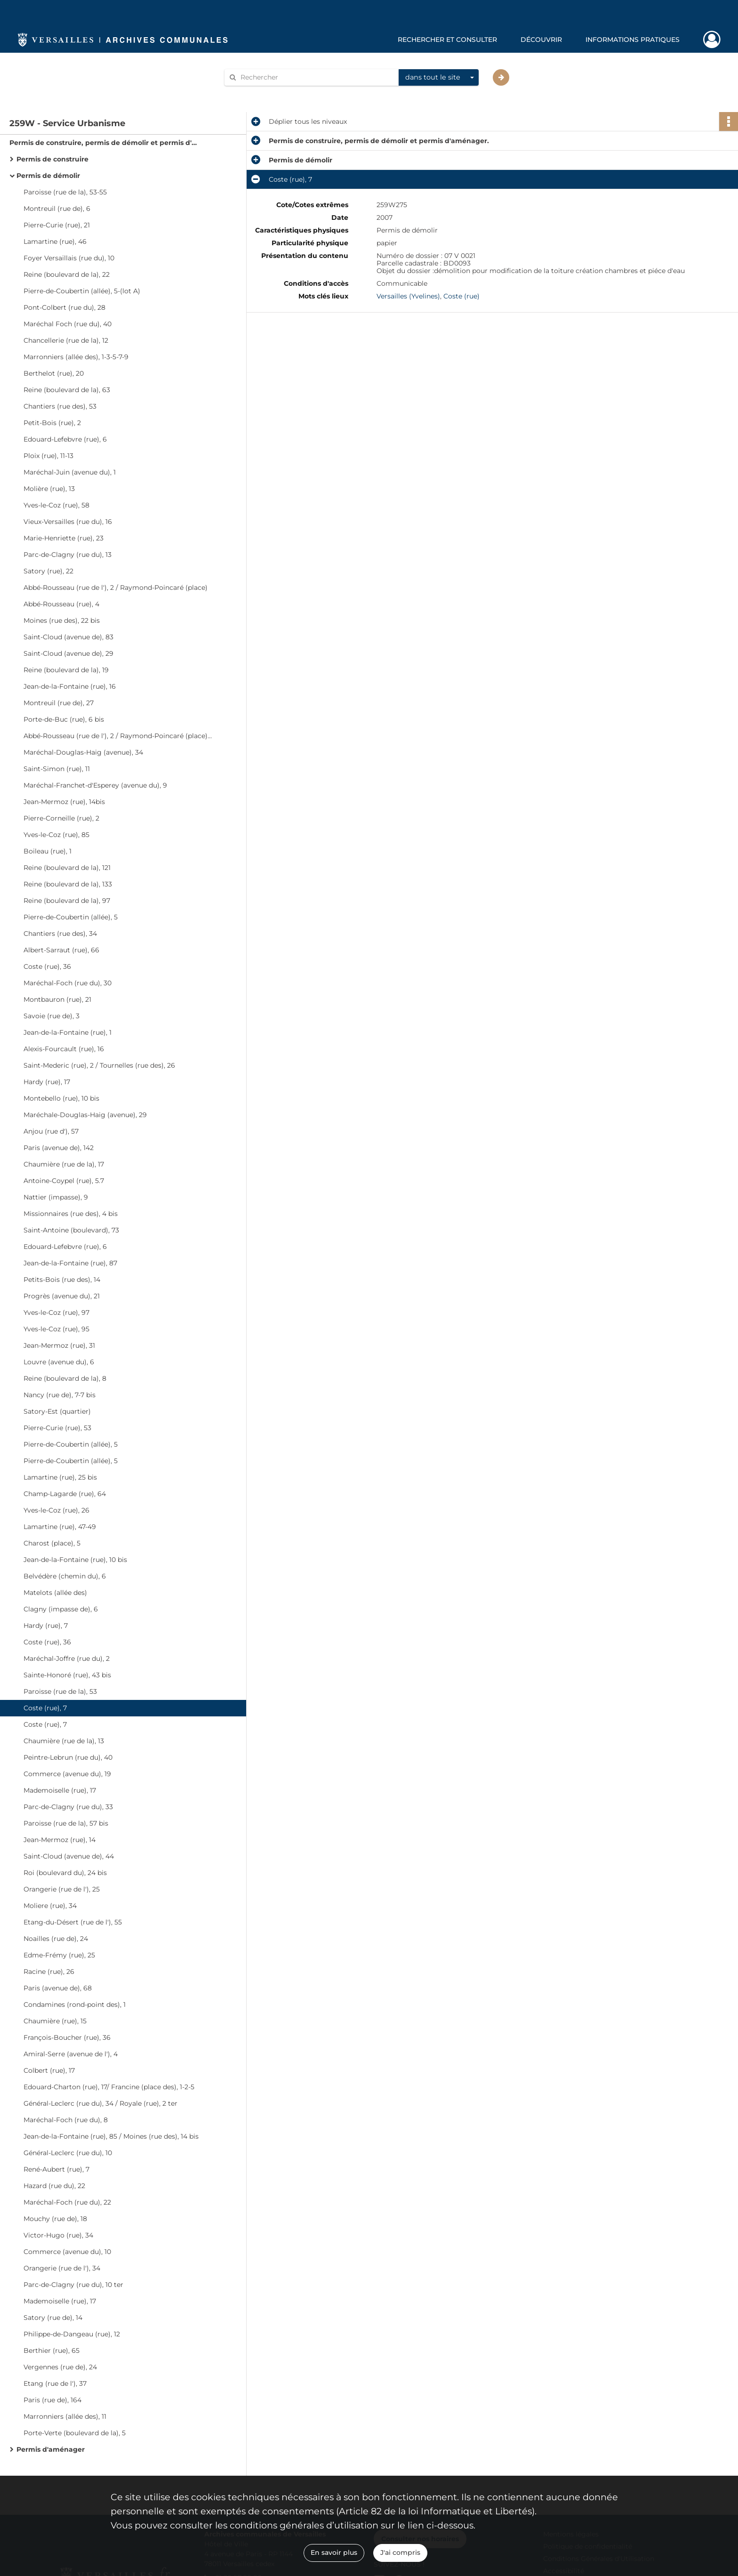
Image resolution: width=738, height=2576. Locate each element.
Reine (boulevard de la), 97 (67, 900)
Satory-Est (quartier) (57, 1411)
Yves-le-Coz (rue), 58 (56, 505)
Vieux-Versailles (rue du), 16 (68, 521)
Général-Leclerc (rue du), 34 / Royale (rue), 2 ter (100, 2103)
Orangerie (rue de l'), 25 (62, 1889)
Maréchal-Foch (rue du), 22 (67, 2202)
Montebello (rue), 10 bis (61, 1098)
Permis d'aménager (50, 2449)
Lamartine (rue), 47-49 (60, 1526)
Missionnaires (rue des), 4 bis (71, 1213)
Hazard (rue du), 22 (54, 2186)
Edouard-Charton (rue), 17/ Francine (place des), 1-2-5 (109, 2087)
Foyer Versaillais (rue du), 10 (69, 258)
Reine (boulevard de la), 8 (65, 1378)
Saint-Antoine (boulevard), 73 (71, 1230)
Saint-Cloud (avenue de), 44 (69, 1856)
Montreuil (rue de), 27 (59, 703)
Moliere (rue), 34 (50, 1905)
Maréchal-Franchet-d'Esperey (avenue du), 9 (95, 785)
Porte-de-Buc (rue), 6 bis (64, 719)
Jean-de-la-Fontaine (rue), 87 (70, 1263)
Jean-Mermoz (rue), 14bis (64, 801)
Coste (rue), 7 (45, 1708)
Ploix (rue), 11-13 (48, 455)
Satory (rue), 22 (48, 571)
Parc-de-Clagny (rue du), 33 (68, 1807)
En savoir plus (334, 2552)
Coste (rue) (461, 296)
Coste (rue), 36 (47, 966)
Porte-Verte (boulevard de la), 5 (75, 2433)
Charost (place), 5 (52, 1543)
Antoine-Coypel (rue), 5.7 (64, 1180)
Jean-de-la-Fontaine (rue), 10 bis (75, 1559)
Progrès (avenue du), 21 (62, 1296)
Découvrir (541, 39)
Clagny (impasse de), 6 (61, 1609)
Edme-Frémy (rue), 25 (59, 1955)
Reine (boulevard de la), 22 (67, 274)
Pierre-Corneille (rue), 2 (61, 818)
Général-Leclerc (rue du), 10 (68, 2153)
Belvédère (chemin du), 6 (65, 1576)
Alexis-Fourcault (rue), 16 (64, 1049)
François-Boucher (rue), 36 (67, 2037)
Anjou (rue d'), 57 (51, 1131)
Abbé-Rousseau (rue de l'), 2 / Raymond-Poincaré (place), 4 (118, 736)
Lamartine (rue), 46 (55, 241)
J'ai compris (400, 2552)
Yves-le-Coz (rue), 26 (56, 1510)
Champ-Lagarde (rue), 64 (65, 1493)
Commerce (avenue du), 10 (67, 2251)
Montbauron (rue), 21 (57, 999)
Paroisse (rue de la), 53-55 (65, 192)
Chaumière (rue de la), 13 (64, 1741)
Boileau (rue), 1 (48, 851)
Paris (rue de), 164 (52, 2400)
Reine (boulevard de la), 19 (66, 670)
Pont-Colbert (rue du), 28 (64, 307)
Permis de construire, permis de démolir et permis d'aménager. (103, 142)
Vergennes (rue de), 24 (60, 2367)
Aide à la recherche (262, 93)
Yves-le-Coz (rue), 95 (56, 1329)
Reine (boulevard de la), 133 (68, 884)
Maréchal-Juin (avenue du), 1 (70, 472)
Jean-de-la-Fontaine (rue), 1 (68, 1032)
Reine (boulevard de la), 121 (67, 867)
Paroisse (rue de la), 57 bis (66, 1823)
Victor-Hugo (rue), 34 (58, 2235)
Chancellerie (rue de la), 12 (66, 340)
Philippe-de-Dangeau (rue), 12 (72, 2334)
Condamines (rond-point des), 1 (75, 2004)
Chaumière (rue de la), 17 (64, 1164)
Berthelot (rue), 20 (54, 373)
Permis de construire (52, 159)
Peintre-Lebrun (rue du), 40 (68, 1757)
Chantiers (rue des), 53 (60, 406)
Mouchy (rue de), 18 (55, 2218)
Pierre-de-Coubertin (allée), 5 (71, 917)
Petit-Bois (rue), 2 (52, 423)
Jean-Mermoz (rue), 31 (59, 1345)
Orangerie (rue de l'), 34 (62, 2268)
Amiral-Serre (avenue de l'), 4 (71, 2054)
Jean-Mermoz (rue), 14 (60, 1839)
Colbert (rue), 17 (49, 2070)
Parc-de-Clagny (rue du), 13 (68, 554)
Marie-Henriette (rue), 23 (64, 538)
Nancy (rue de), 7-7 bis (60, 1395)
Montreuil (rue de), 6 (57, 208)
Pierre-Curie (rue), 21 (57, 225)
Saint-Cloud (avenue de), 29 (68, 653)
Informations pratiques (633, 39)
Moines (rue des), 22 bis (62, 620)
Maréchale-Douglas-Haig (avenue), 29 (85, 1115)
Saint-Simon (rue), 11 (57, 769)
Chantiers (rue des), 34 (60, 933)
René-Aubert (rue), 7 (56, 2169)
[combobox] (439, 77)
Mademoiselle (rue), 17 (60, 1790)
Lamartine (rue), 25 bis (60, 1477)
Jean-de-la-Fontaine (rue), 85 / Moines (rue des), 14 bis (111, 2136)
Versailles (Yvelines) (408, 296)
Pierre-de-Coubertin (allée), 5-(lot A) (82, 291)
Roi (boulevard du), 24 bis (65, 1872)
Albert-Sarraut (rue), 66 (61, 950)
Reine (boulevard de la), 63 (67, 390)
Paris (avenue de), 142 (59, 1147)
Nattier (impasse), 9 (56, 1197)
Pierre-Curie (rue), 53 (57, 1428)
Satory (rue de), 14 (53, 2317)
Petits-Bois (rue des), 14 (62, 1279)
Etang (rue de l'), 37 (55, 2383)
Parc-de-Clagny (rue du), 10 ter (73, 2284)
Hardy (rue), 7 (46, 1625)
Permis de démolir (48, 175)
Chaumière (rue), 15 (55, 2021)
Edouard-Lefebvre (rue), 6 (65, 439)
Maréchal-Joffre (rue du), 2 (67, 1658)
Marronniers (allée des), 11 (65, 2416)
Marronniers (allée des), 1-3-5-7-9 (76, 357)
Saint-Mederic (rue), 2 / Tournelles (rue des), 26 (99, 1065)
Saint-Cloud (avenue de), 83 (68, 637)
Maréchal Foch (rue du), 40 (68, 324)
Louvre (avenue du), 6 (59, 1362)
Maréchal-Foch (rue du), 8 (66, 2120)
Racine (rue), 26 (49, 1971)
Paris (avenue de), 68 (58, 1988)
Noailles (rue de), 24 (56, 1938)
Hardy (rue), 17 (47, 1082)
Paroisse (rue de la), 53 (60, 1691)
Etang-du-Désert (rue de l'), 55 (73, 1922)
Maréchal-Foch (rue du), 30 (68, 983)
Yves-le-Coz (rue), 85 (56, 834)
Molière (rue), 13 (49, 488)
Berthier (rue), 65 (52, 2350)
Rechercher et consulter (447, 39)
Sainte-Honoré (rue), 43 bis (67, 1675)
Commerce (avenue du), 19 (67, 1774)
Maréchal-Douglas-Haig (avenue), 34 (83, 752)
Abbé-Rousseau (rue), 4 (61, 604)
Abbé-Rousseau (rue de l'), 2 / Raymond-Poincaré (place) (116, 587)
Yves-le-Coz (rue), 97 (56, 1312)
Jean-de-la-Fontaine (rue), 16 (70, 686)
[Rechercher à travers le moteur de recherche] (316, 77)
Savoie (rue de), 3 (52, 1016)
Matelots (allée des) (55, 1592)
